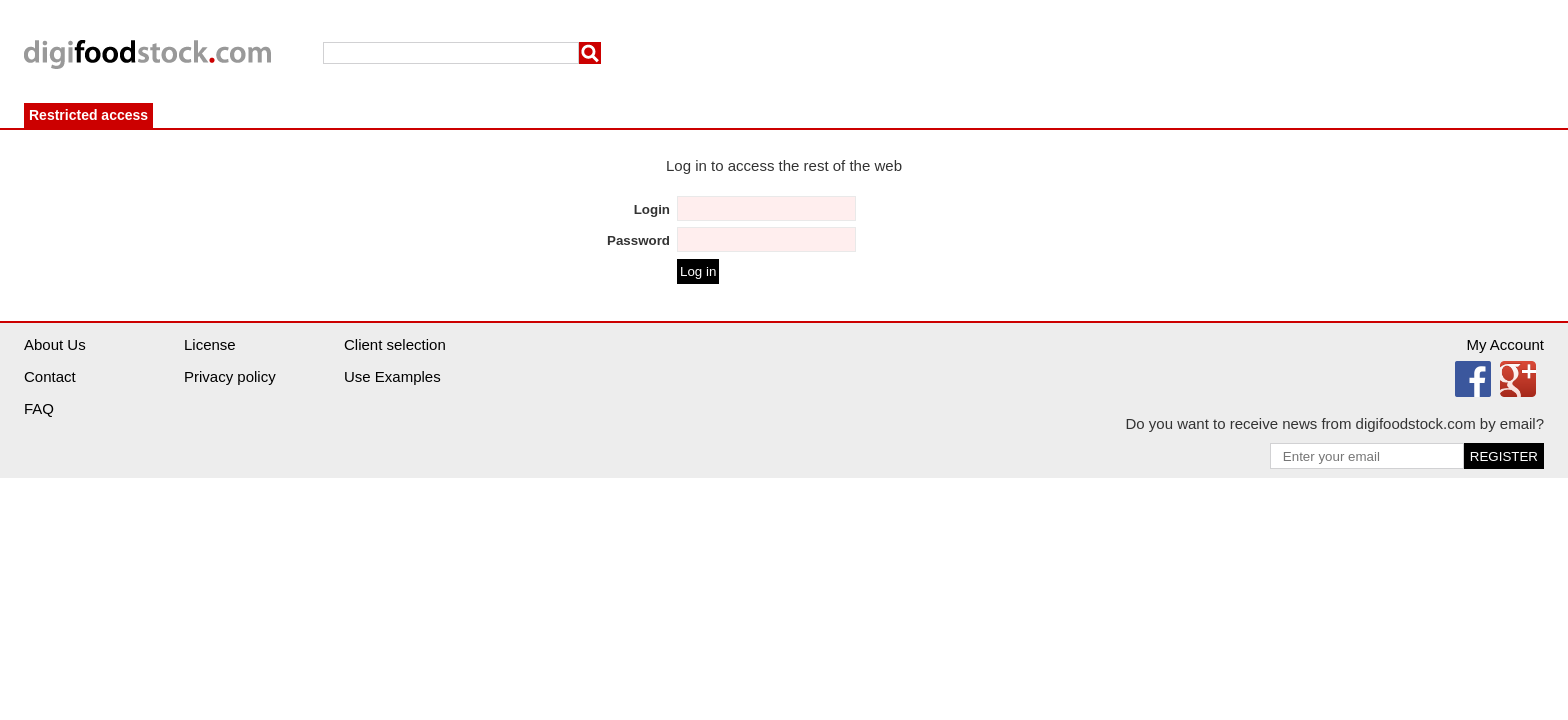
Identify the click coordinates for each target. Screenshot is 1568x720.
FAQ (39, 408)
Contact (50, 376)
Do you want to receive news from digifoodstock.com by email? (1334, 423)
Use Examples (392, 376)
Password (638, 240)
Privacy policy (230, 376)
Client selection (395, 344)
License (210, 344)
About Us (55, 344)
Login (652, 209)
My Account (1505, 344)
